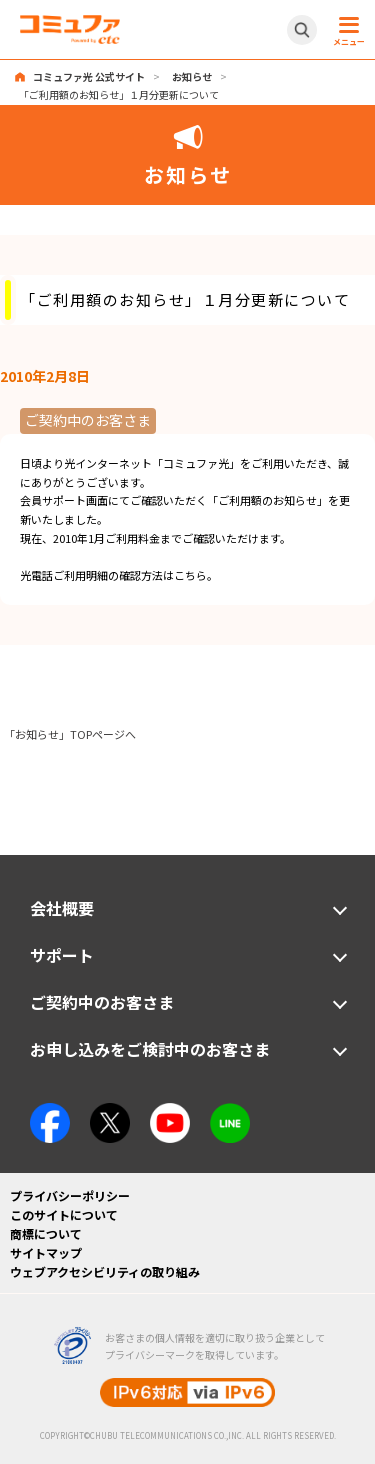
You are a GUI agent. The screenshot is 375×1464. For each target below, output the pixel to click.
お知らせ (192, 76)
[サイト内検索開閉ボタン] (302, 30)
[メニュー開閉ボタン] (346, 30)
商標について (46, 1233)
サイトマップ (46, 1252)
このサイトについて (64, 1214)
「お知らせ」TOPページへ (70, 734)
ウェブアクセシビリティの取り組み (105, 1271)
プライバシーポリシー (70, 1195)
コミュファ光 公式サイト (89, 76)
